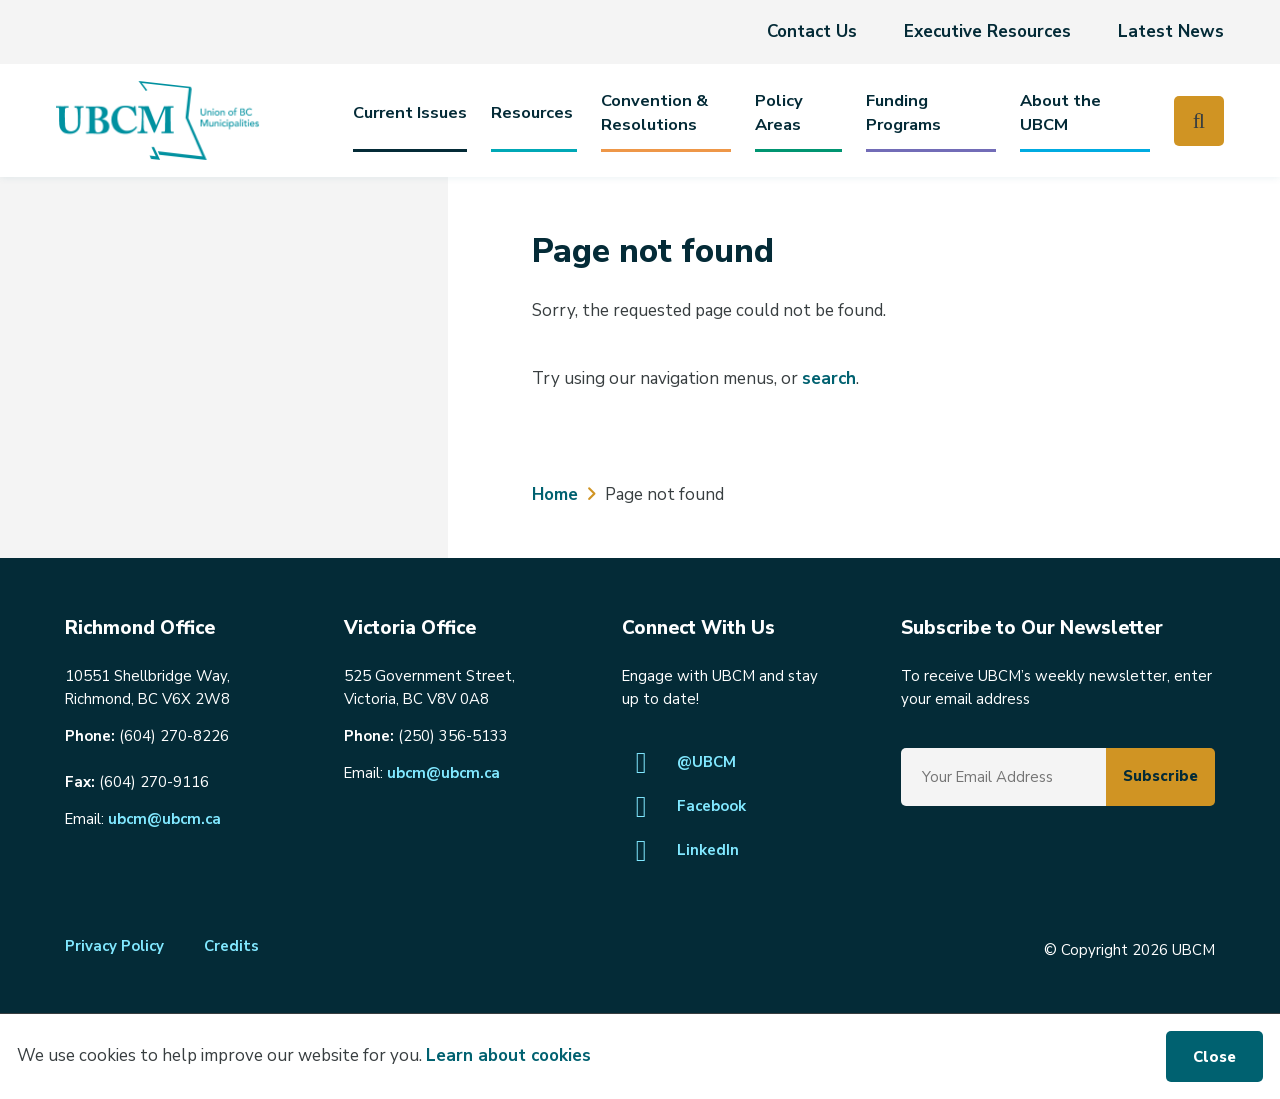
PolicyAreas (779, 112)
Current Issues (410, 112)
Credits (231, 946)
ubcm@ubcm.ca (164, 819)
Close (1214, 1057)
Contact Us (812, 31)
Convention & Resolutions (654, 112)
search (829, 378)
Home (555, 494)
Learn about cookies (508, 1055)
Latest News (1171, 31)
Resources (532, 112)
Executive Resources (987, 31)
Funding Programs (903, 112)
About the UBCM (1060, 112)
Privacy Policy (114, 946)
